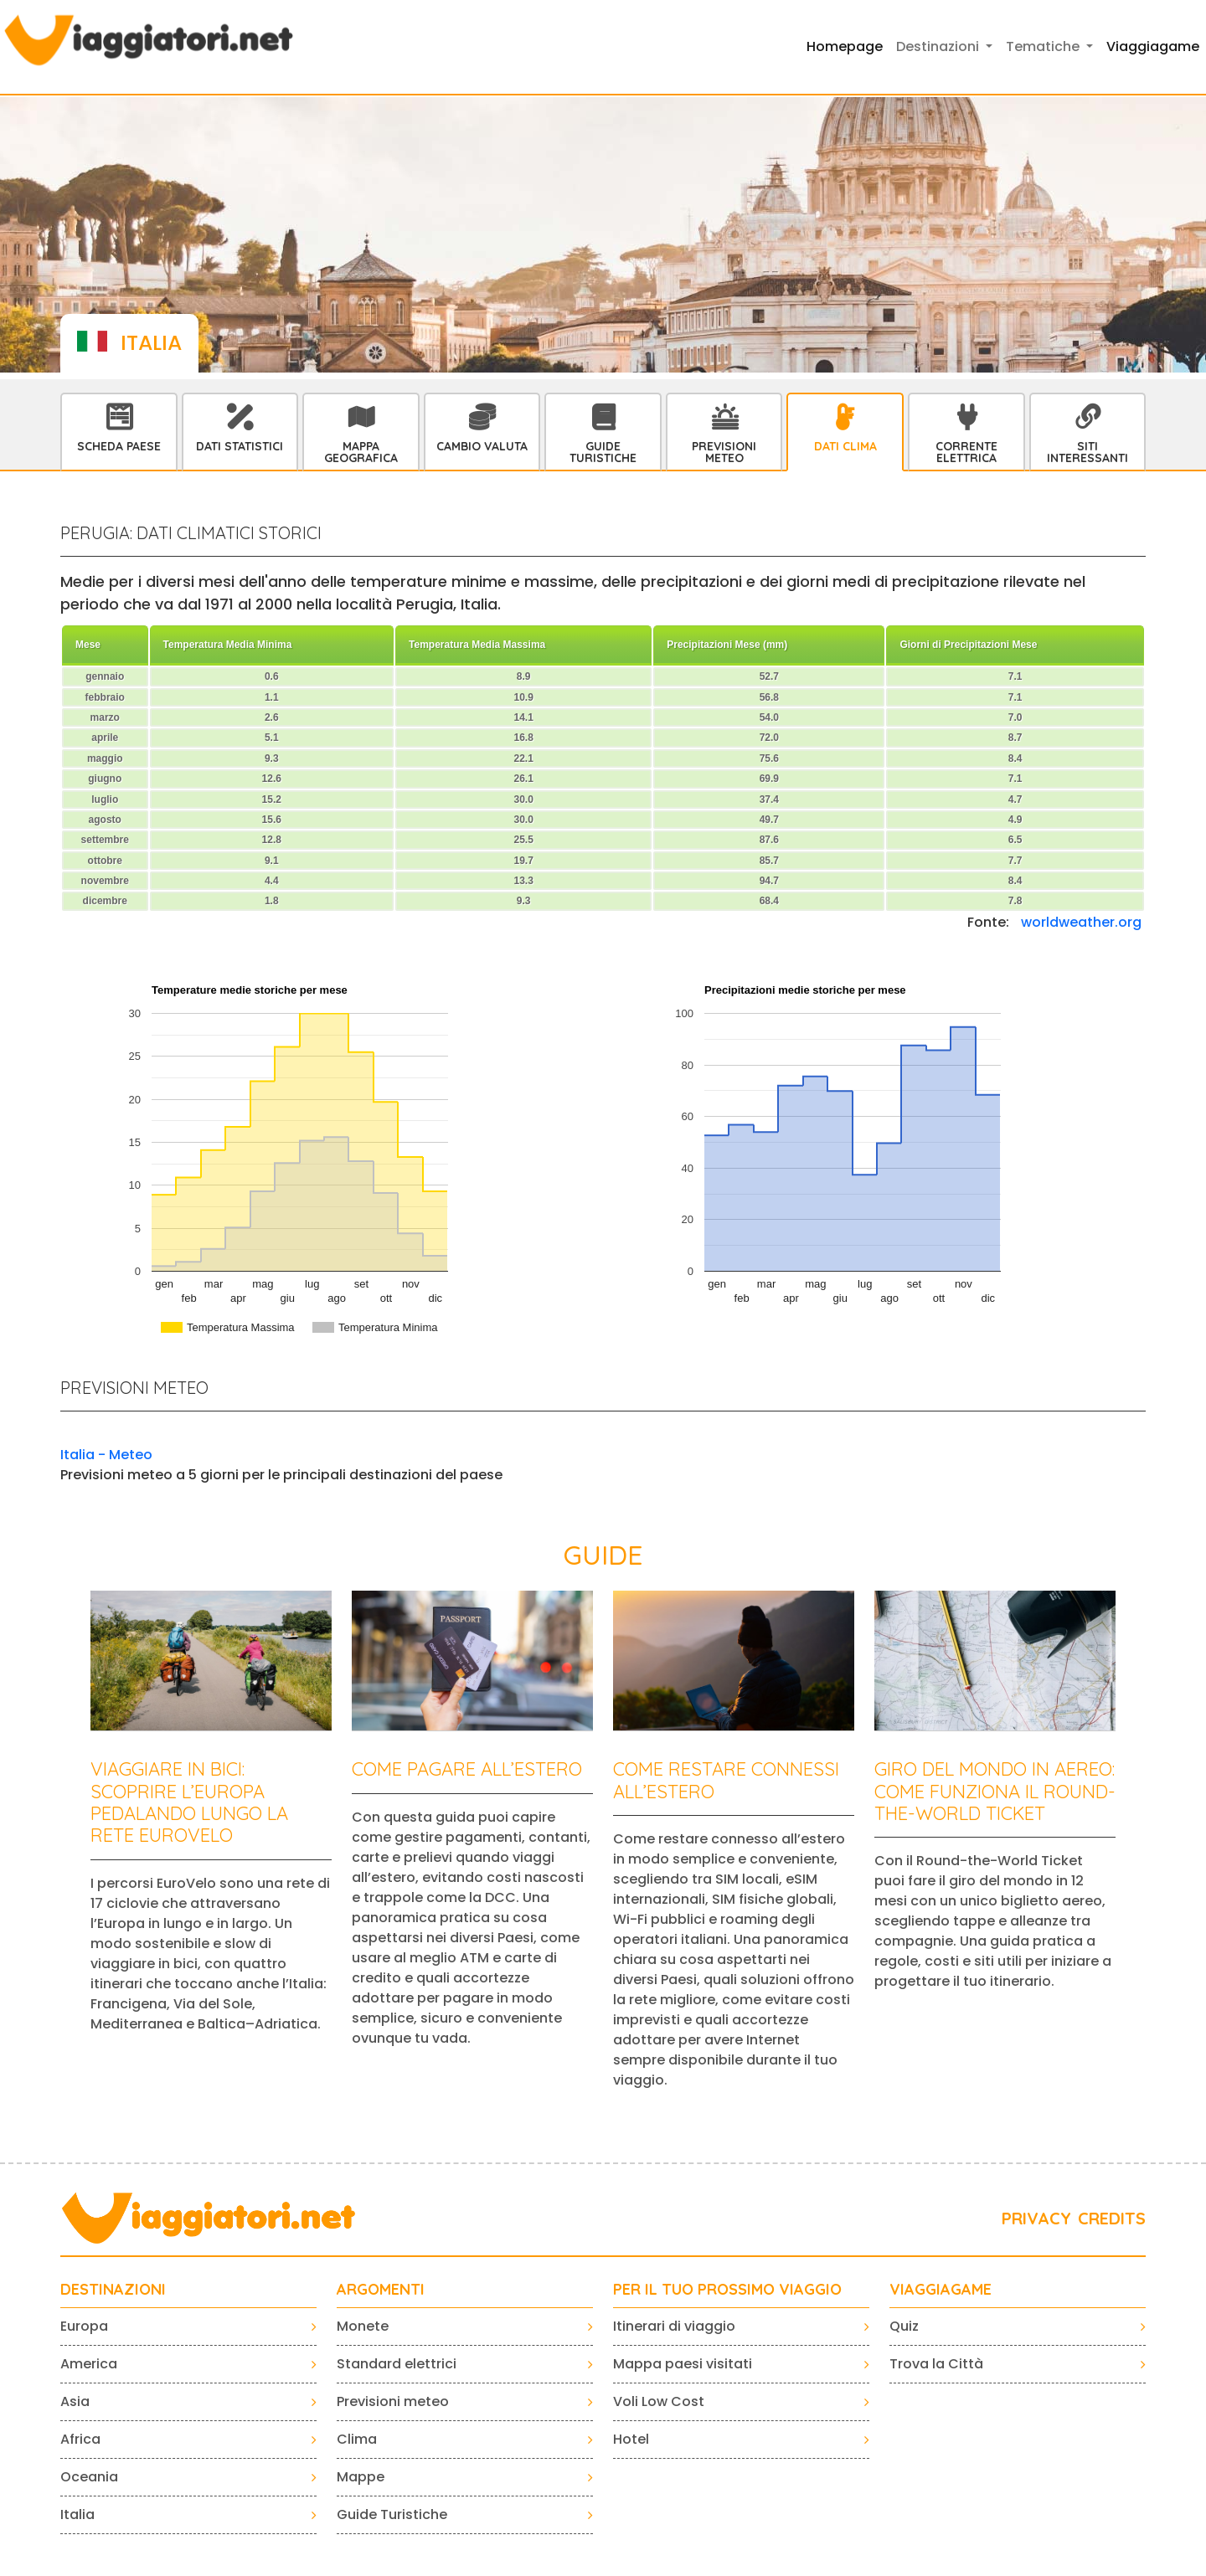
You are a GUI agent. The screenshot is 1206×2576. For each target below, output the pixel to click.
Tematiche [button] (1044, 46)
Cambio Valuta (482, 446)
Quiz (904, 2326)
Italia (77, 2514)
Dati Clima (845, 446)
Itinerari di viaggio (674, 2326)
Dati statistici (239, 446)
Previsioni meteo (393, 2401)
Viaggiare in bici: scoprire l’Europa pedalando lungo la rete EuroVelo (189, 1802)
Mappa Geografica (361, 452)
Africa (80, 2439)
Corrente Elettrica (966, 452)
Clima (357, 2439)
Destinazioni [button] (939, 46)
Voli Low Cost (658, 2401)
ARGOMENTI (381, 2289)
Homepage (845, 46)
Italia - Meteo (106, 1454)
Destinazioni (113, 2289)
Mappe (360, 2476)
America (88, 2363)
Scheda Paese (119, 446)
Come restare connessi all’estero (726, 1779)
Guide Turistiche (603, 452)
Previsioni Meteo (724, 452)
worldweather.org (1081, 922)
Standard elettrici (396, 2363)
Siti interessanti (1087, 452)
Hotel (631, 2439)
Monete (363, 2326)
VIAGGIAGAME (940, 2289)
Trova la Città (936, 2363)
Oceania (89, 2476)
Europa (84, 2326)
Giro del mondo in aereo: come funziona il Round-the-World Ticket (995, 1791)
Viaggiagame (1152, 46)
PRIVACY (1036, 2218)
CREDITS (1112, 2218)
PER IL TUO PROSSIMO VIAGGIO (727, 2289)
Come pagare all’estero (467, 1769)
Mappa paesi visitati (682, 2363)
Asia (75, 2401)
